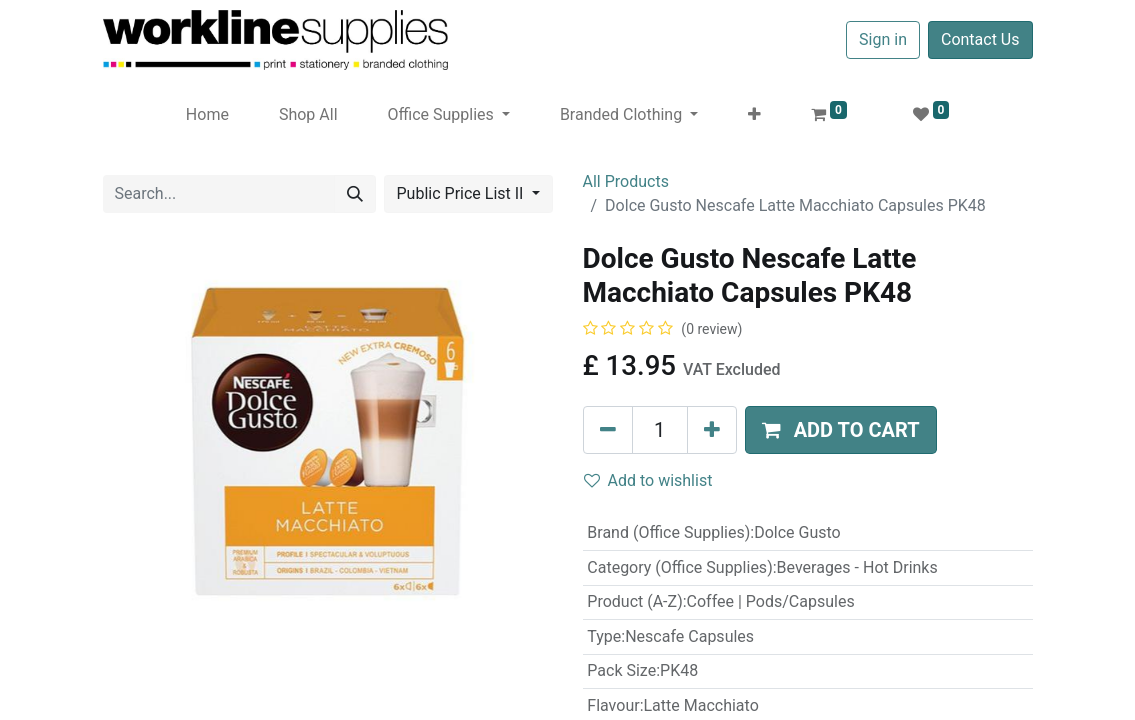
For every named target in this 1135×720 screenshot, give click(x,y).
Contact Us (980, 39)
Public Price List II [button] (462, 193)
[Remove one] (608, 430)
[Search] (355, 194)
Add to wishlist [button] (648, 480)
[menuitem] (207, 115)
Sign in (883, 39)
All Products (626, 181)
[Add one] (712, 430)
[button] (754, 115)
